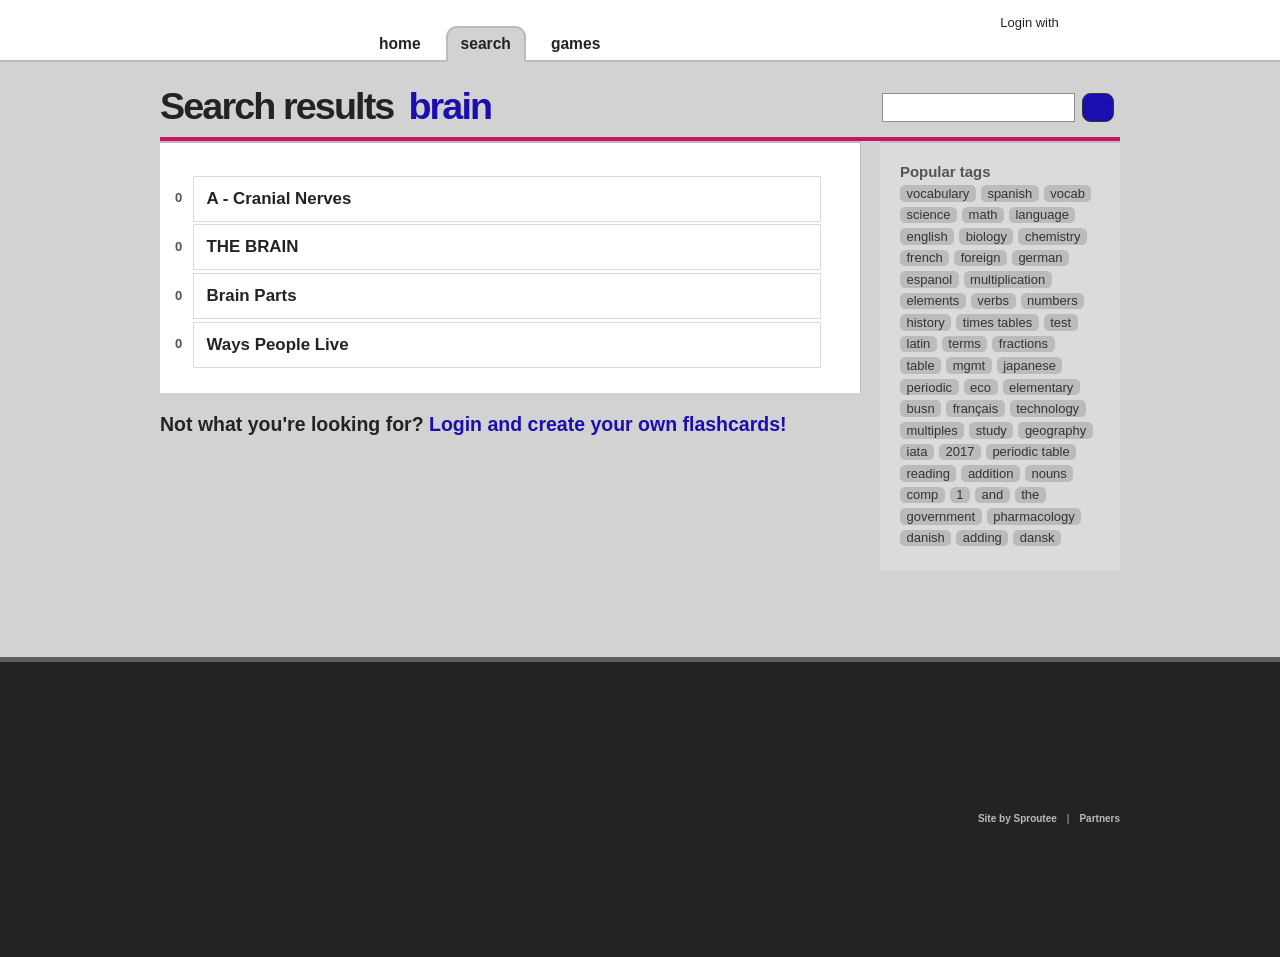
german (1040, 257)
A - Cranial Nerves (279, 198)
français (976, 408)
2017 (959, 451)
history (926, 322)
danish (926, 537)
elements (933, 300)
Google (1089, 25)
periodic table (1030, 451)
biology (986, 236)
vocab (1067, 193)
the (1030, 494)
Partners (1099, 818)
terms (964, 343)
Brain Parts (252, 295)
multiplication (1007, 279)
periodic (930, 387)
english (927, 236)
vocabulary (938, 193)
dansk (1037, 537)
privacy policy (704, 670)
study (991, 430)
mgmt (969, 365)
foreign (981, 257)
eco (980, 387)
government (941, 516)
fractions (1023, 343)
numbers (1052, 300)
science (929, 214)
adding (982, 537)
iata (917, 451)
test (1060, 322)
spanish (1009, 193)
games (575, 43)
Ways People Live (278, 344)
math (983, 214)
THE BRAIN (253, 246)
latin (919, 343)
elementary (1041, 387)
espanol (930, 279)
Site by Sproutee (1017, 818)
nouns (1048, 473)
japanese (1029, 365)
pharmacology (1034, 516)
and (993, 494)
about (382, 743)
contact (630, 713)
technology (1047, 408)
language (1042, 214)
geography (1055, 430)
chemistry (1053, 236)
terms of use (797, 719)
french (925, 257)
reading (928, 473)
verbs (993, 300)
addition (991, 473)
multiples (932, 430)
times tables (997, 322)
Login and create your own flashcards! (608, 424)
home (400, 43)
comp (923, 494)
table (921, 365)
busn (921, 408)
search (486, 43)
